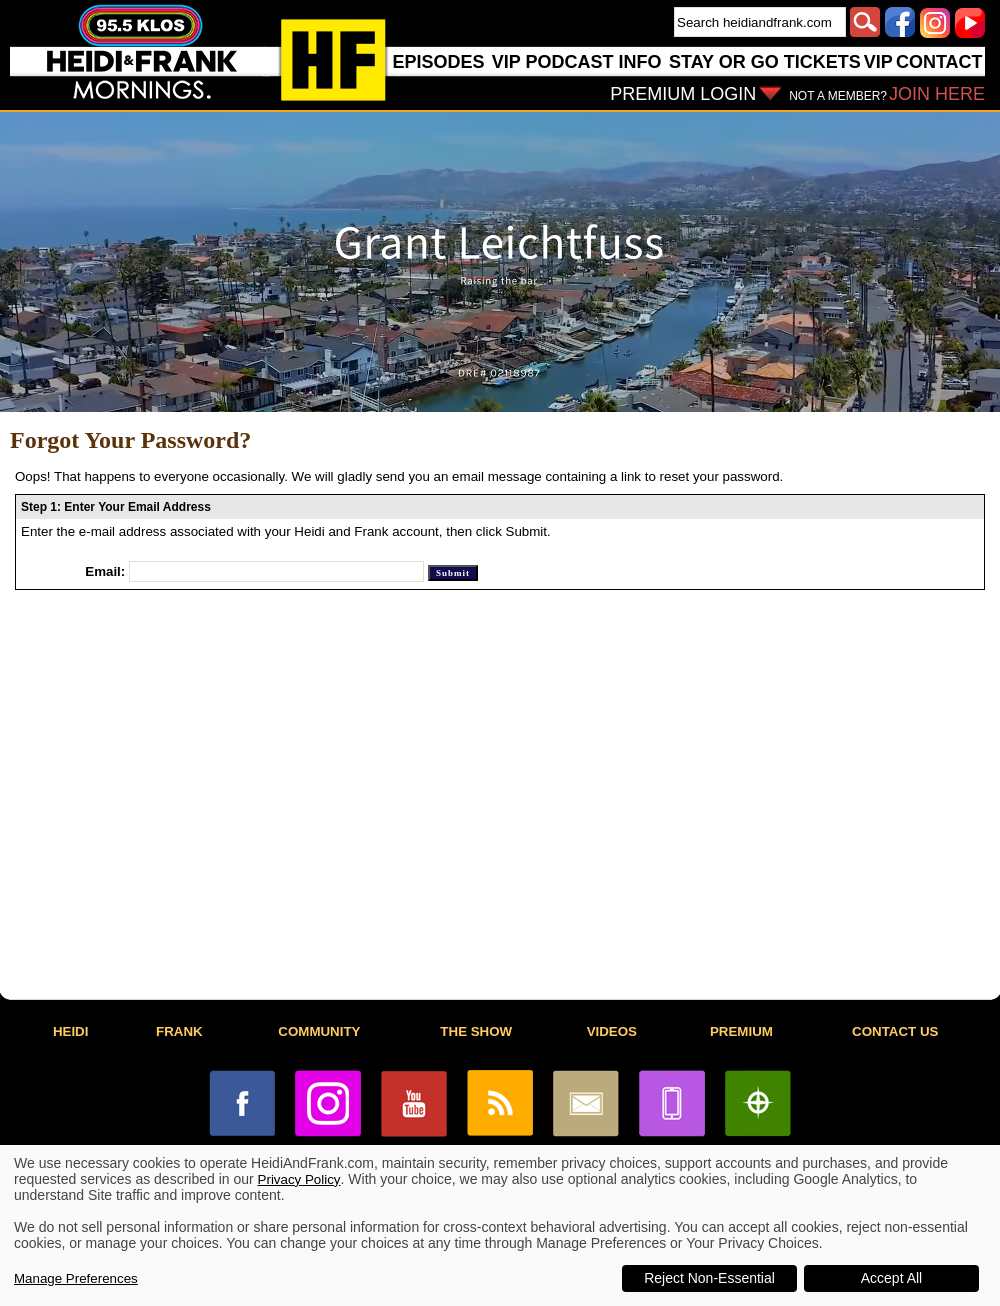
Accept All (891, 1278)
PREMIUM (741, 1031)
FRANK (179, 1031)
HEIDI (71, 1031)
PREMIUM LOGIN (683, 94)
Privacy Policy (299, 1179)
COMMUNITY (319, 1031)
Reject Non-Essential (709, 1278)
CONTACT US (895, 1031)
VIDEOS (612, 1031)
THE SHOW (476, 1031)
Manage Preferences (76, 1278)
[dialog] (500, 1225)
